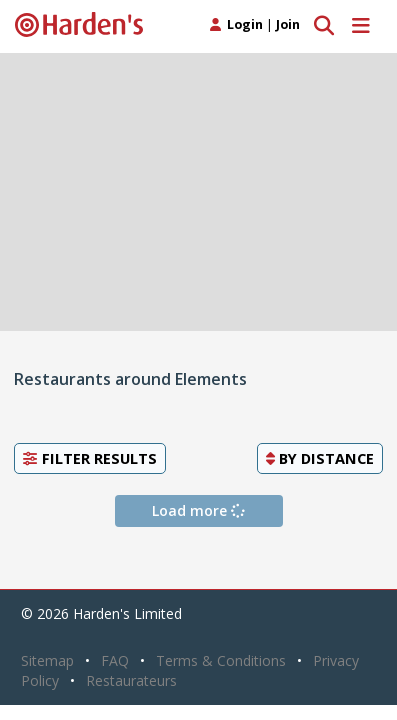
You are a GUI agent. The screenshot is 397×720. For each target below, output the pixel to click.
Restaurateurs (131, 680)
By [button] (320, 458)
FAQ (115, 660)
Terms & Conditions (221, 660)
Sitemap (47, 660)
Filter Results (90, 458)
